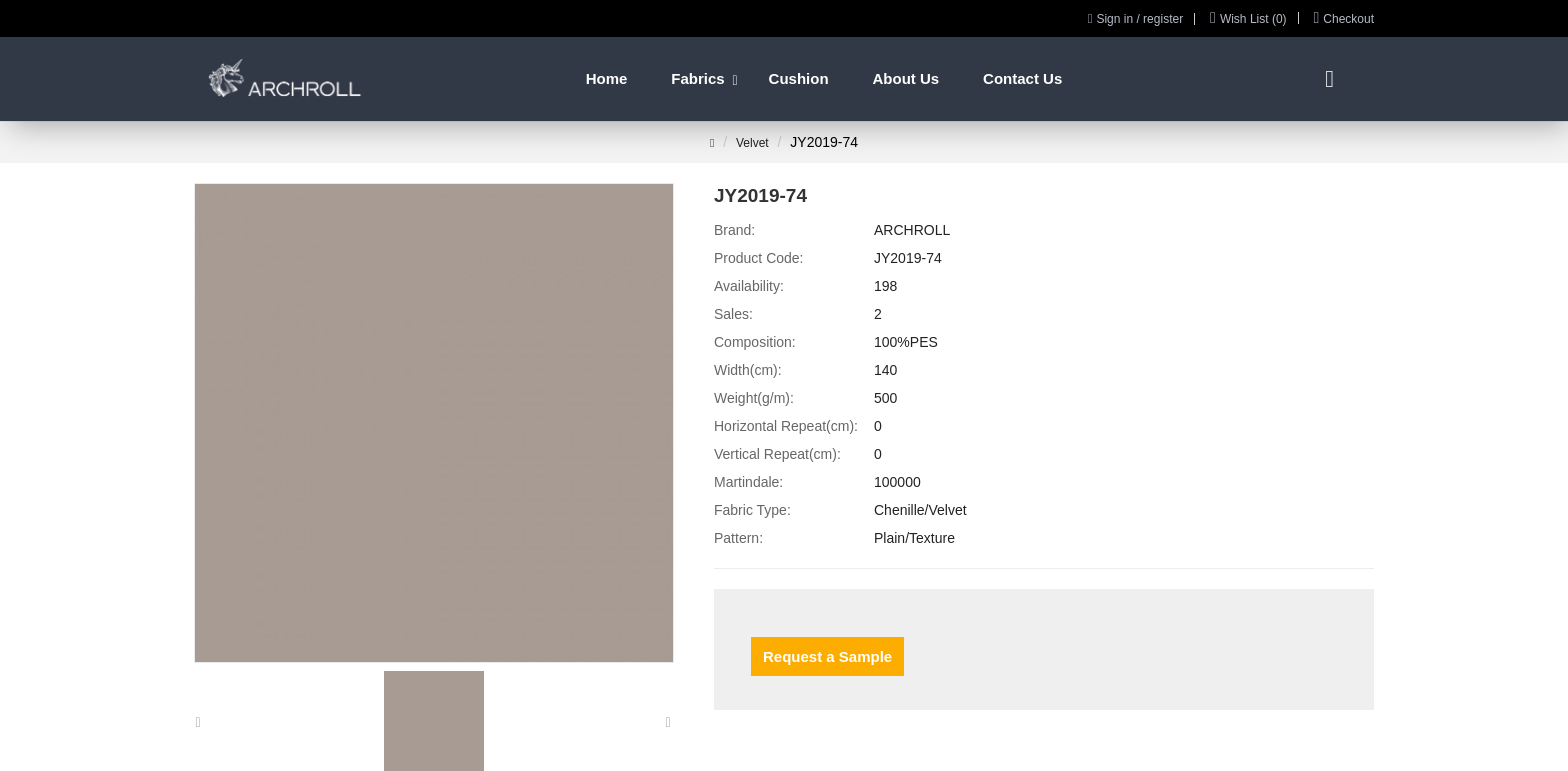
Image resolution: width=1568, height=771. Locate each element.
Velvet (752, 143)
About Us (905, 78)
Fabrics (697, 78)
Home (607, 78)
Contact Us (1022, 78)
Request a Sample (827, 656)
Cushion (799, 78)
